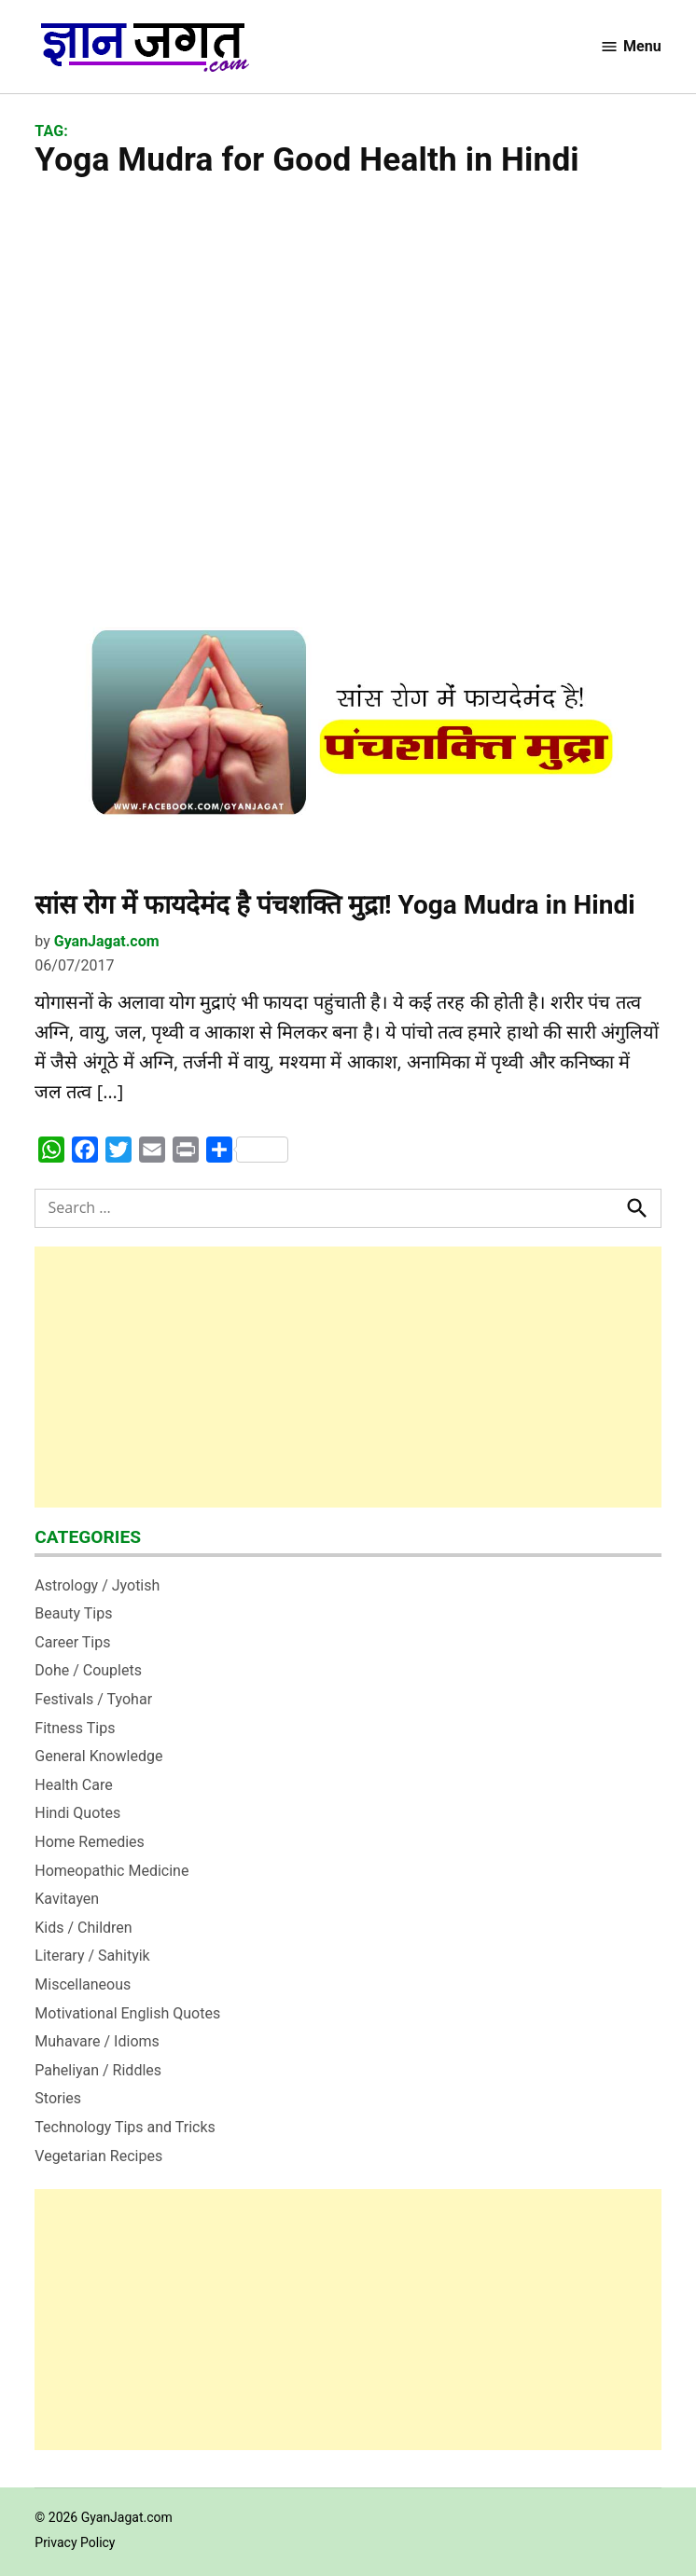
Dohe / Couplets (88, 1670)
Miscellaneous (83, 1984)
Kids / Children (83, 1927)
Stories (58, 2098)
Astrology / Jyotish (97, 1585)
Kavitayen (67, 1899)
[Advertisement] (348, 365)
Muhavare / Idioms (97, 2041)
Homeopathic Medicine (111, 1871)
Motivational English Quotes (127, 2013)
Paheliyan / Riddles (98, 2070)
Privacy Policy (75, 2542)
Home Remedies (90, 1842)
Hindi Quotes (77, 1813)
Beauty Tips (73, 1613)
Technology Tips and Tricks (125, 2127)
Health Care (73, 1785)
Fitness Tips (75, 1728)
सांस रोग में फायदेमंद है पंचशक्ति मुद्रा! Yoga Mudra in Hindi (334, 904)
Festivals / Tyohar (93, 1699)
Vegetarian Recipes (98, 2156)
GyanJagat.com (107, 941)
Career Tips (72, 1642)
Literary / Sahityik (92, 1955)
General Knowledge (98, 1756)
